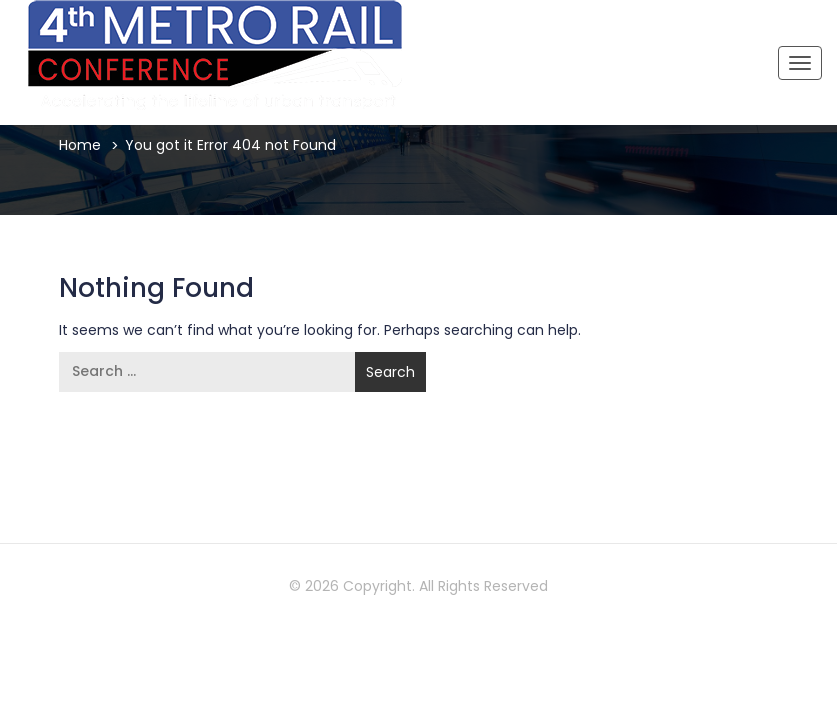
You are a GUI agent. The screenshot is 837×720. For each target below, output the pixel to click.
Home (80, 145)
